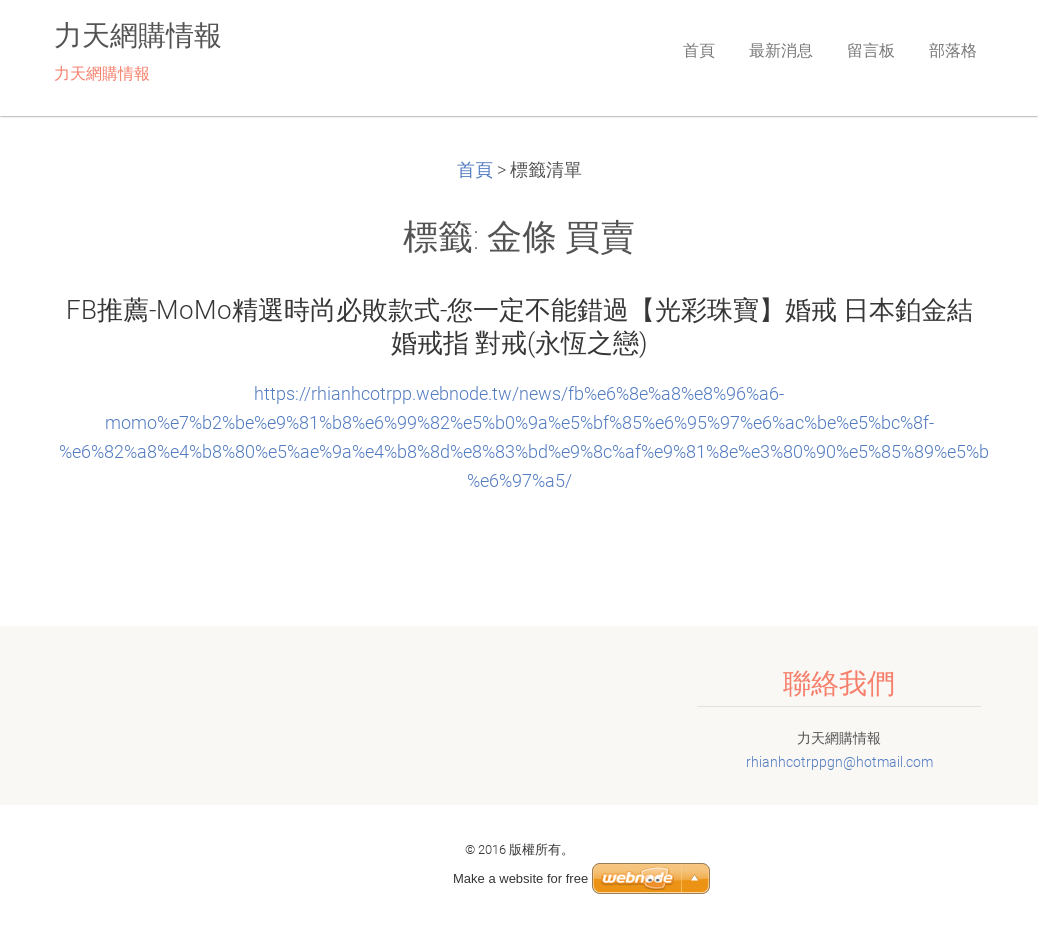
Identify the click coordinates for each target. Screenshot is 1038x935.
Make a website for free (520, 878)
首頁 (475, 170)
